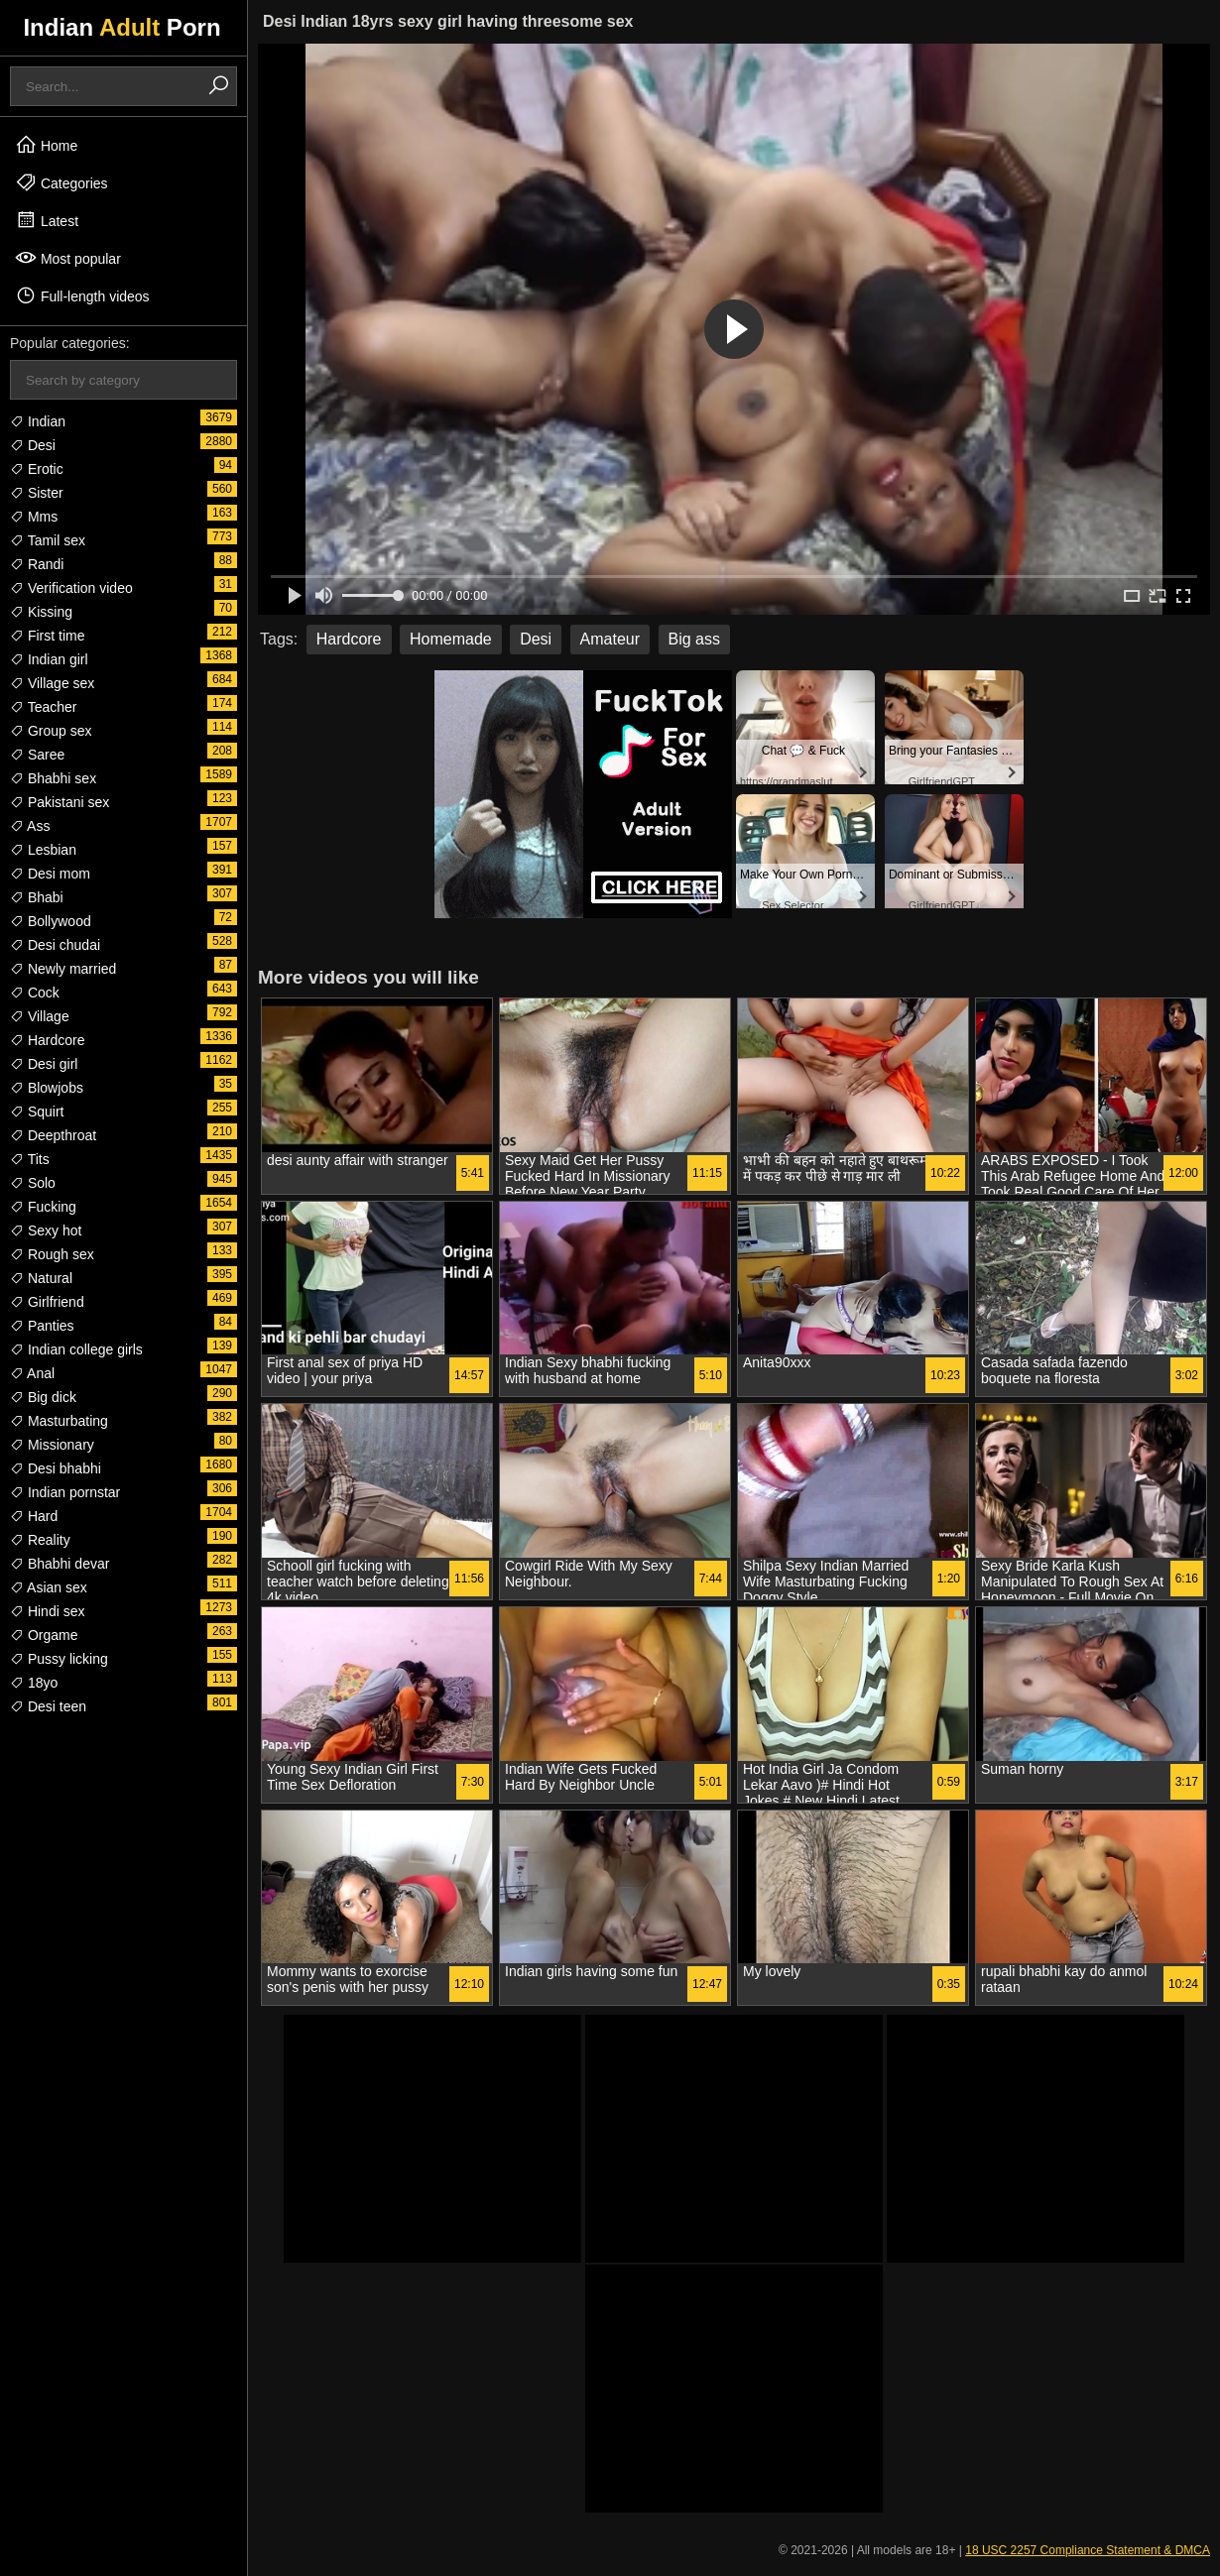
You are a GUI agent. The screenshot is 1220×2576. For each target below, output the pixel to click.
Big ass (694, 639)
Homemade (451, 639)
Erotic (36, 469)
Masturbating (59, 1421)
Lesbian (43, 850)
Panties (42, 1326)
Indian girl (49, 659)
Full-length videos (82, 295)
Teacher (43, 707)
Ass (30, 826)
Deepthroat (53, 1135)
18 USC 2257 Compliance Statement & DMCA (1087, 2550)
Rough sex (52, 1254)
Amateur (610, 639)
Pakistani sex (59, 802)
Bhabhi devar (59, 1564)
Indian (37, 421)
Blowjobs (46, 1088)
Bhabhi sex (53, 778)
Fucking (43, 1207)
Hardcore (47, 1040)
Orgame (43, 1635)
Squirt (36, 1111)
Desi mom (50, 873)
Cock (35, 992)
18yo (34, 1683)
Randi (36, 564)
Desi (33, 445)
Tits (30, 1159)
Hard (34, 1516)
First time (47, 636)
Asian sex (48, 1587)
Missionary (52, 1445)
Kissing (41, 612)
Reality (40, 1540)
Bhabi (36, 897)
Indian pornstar (65, 1492)
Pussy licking (59, 1659)
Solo (33, 1183)
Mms (34, 517)
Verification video (71, 588)
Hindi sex (47, 1611)
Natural (41, 1278)
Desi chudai (55, 945)
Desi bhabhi (55, 1468)
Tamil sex (47, 540)
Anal (32, 1373)
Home (46, 145)
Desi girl (43, 1064)
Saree (37, 754)
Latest (46, 220)
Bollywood (50, 921)
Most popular (68, 258)
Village (39, 1016)
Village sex (52, 683)
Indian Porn (121, 27)
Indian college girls (76, 1349)
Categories (61, 182)
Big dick (43, 1397)
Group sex (50, 731)
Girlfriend (47, 1302)
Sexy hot (45, 1230)
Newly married (63, 969)
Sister (36, 493)
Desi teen (48, 1706)
